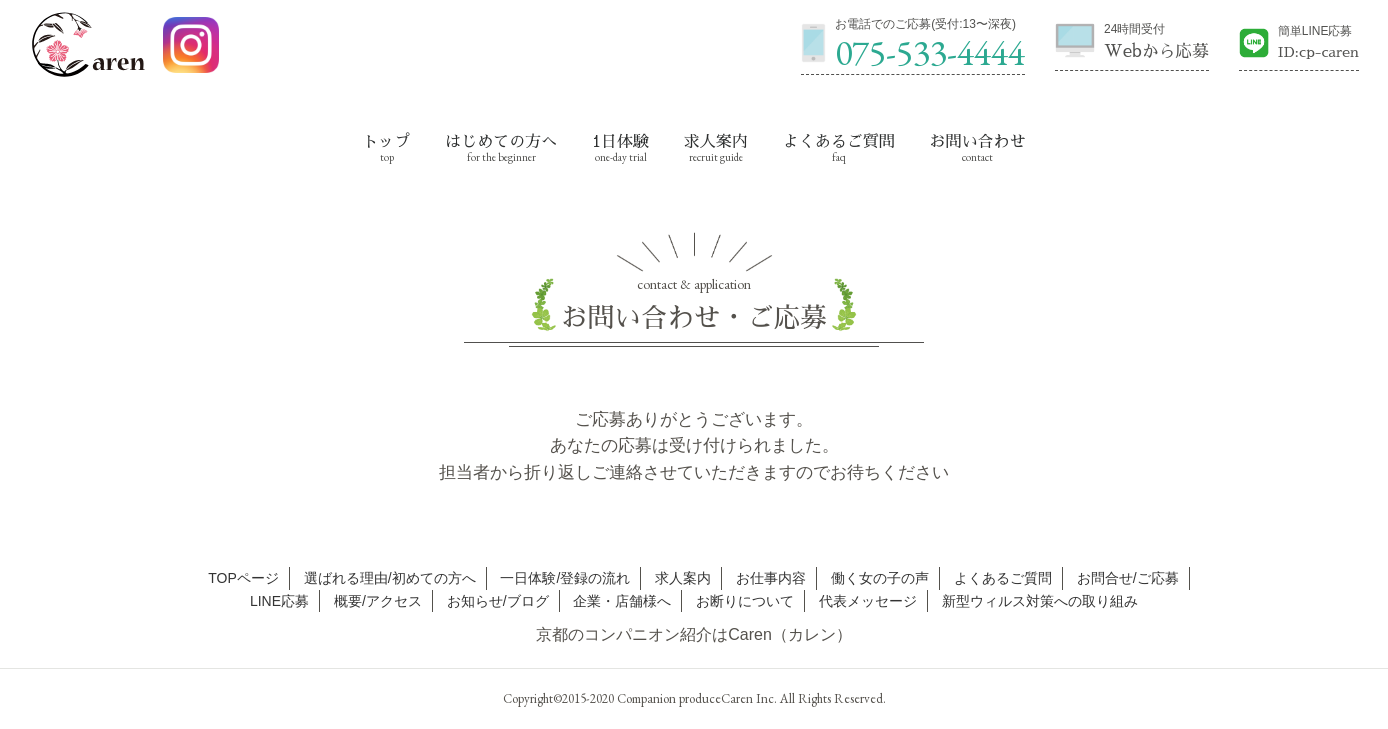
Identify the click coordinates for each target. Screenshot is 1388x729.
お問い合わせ (977, 142)
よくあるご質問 (839, 142)
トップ (387, 142)
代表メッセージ (868, 601)
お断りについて (745, 601)
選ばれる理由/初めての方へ (390, 578)
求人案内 (716, 142)
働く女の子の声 (880, 578)
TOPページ (243, 578)
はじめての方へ (501, 142)
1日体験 (620, 142)
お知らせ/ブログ (498, 601)
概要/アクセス (378, 601)
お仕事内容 (771, 578)
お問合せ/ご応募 (1128, 578)
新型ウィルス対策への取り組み (1040, 601)
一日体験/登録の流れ (565, 578)
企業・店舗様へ (622, 601)
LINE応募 (279, 601)
